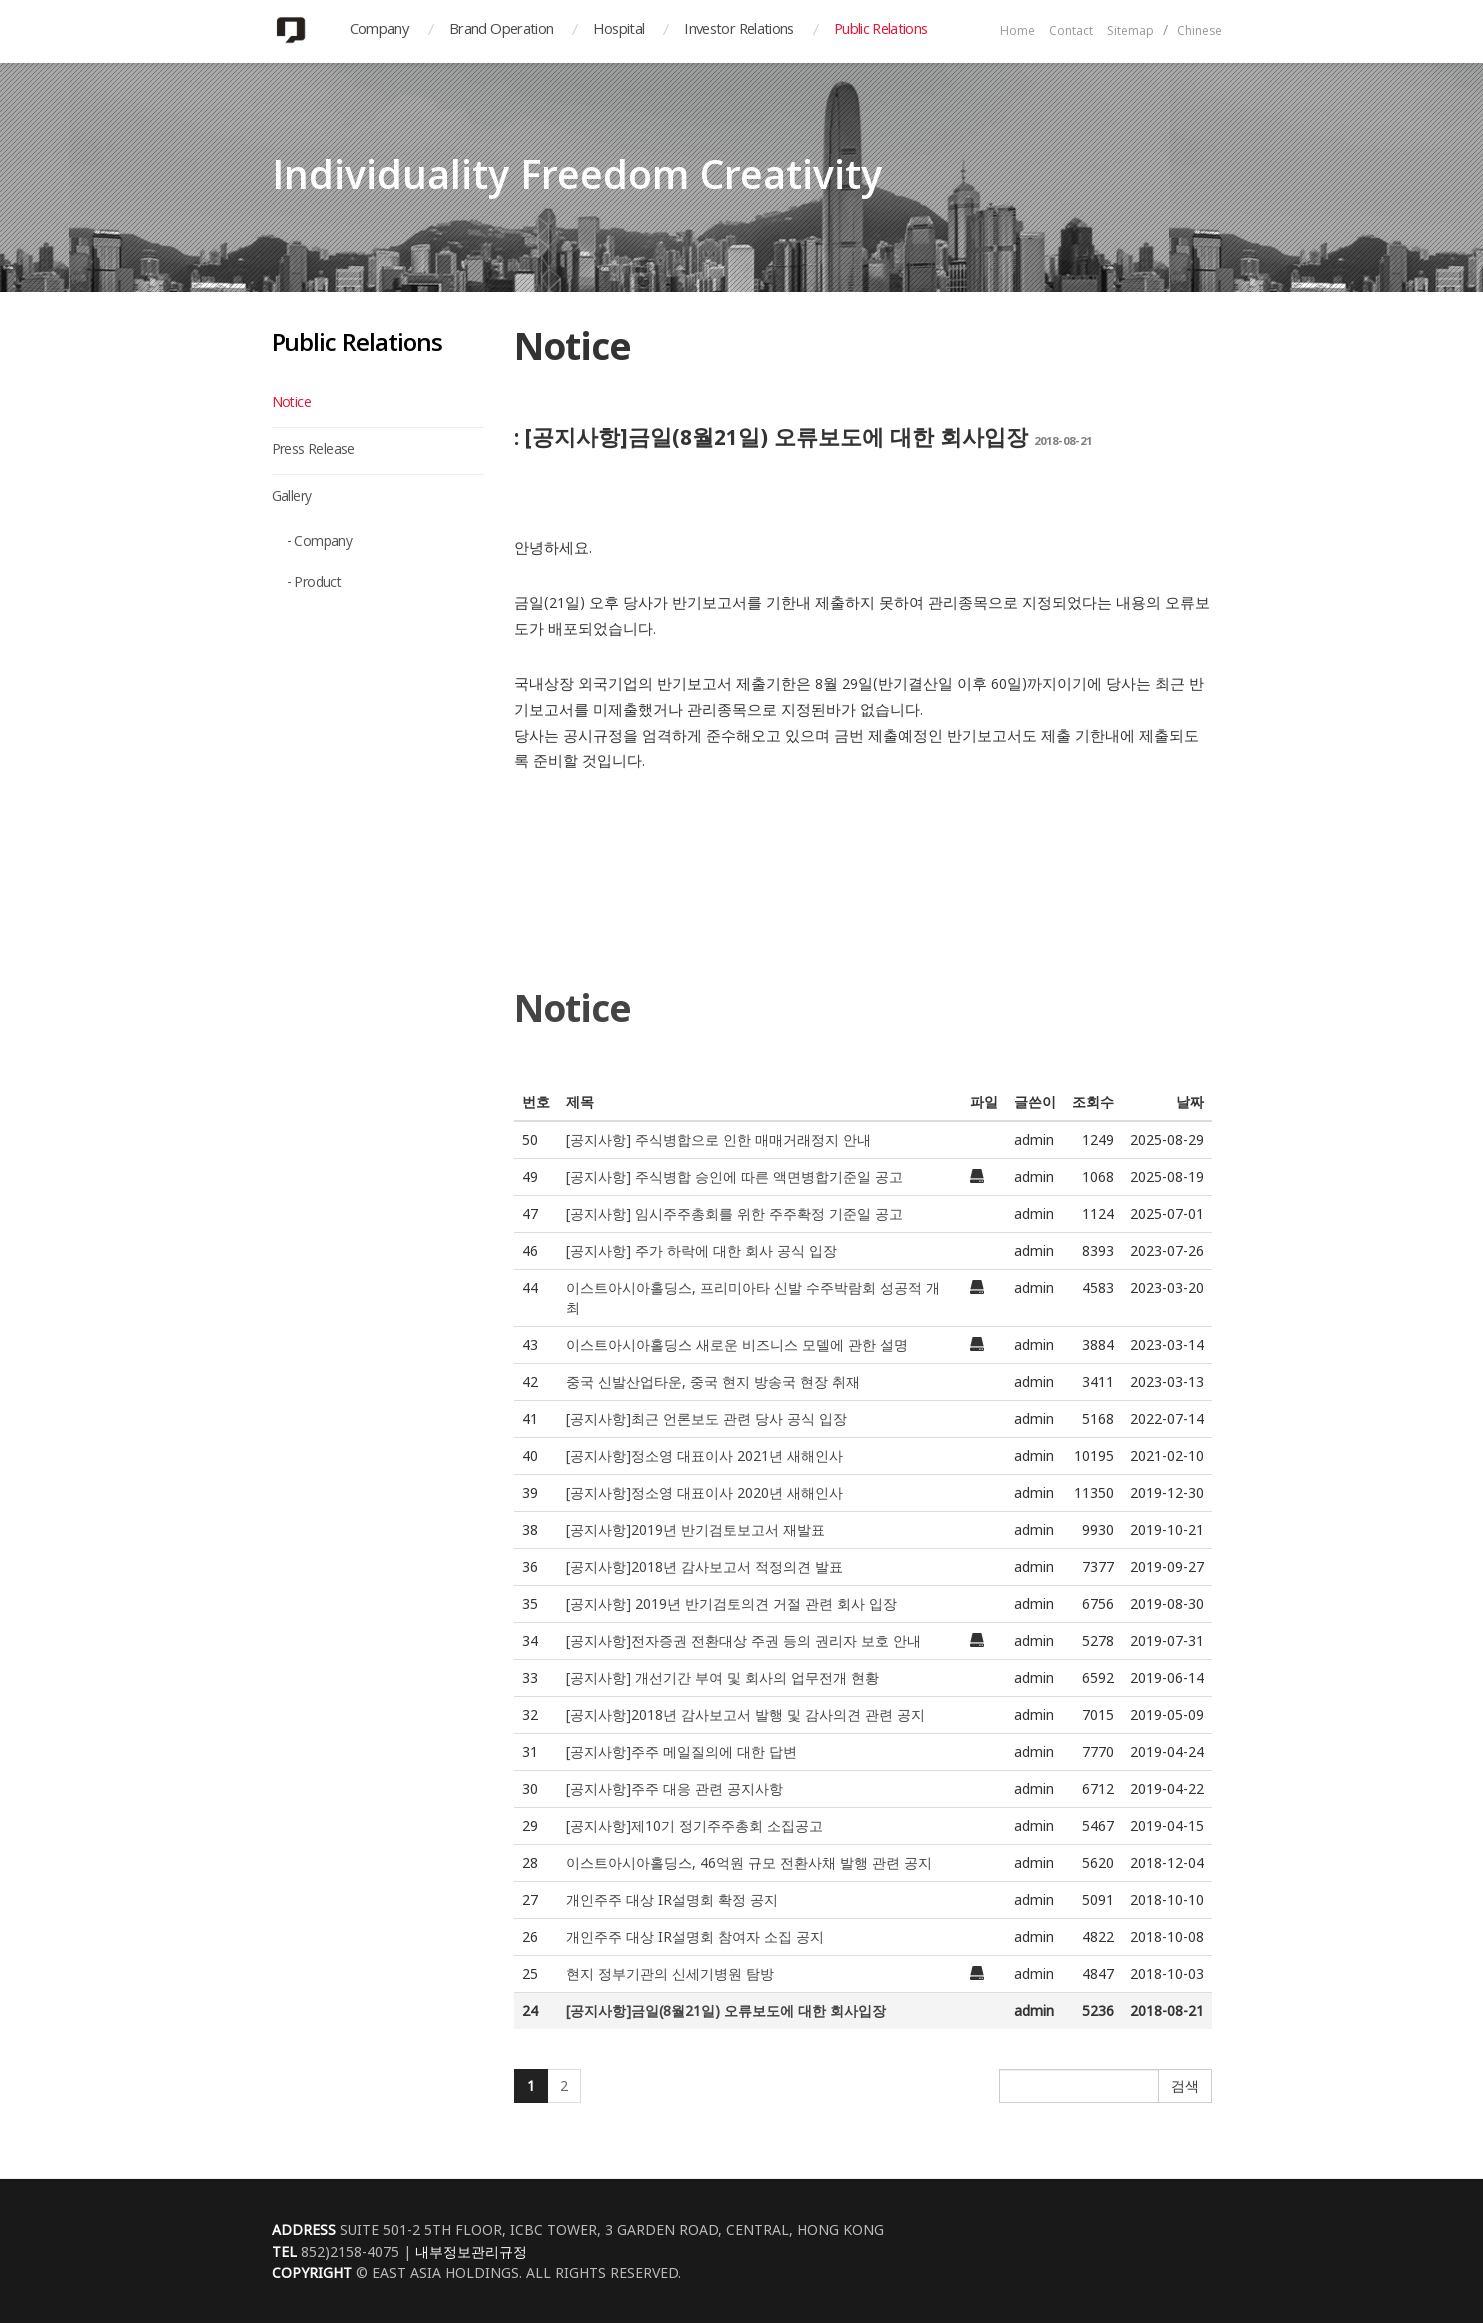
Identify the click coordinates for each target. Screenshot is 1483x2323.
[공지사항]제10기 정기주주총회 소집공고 (694, 1825)
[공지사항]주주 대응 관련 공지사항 (674, 1788)
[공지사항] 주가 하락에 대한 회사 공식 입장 (701, 1250)
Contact (1071, 32)
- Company (320, 543)
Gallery (292, 498)
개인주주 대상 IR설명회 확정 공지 (672, 1899)
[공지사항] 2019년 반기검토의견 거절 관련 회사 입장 (731, 1603)
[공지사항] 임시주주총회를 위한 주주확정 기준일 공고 (734, 1213)
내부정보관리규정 (471, 2251)
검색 (1185, 2085)
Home (1017, 32)
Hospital (618, 31)
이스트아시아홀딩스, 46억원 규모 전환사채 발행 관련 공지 (749, 1862)
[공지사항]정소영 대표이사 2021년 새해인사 (704, 1455)
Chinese (1199, 32)
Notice (291, 404)
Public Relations (881, 31)
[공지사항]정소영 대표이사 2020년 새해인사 (704, 1492)
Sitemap (1130, 32)
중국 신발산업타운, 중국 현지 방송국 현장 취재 (713, 1381)
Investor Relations (738, 31)
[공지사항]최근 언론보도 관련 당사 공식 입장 (706, 1418)
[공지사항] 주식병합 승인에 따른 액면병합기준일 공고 (734, 1176)
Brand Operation (501, 31)
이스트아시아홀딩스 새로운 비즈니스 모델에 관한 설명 (737, 1344)
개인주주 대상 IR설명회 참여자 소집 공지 (695, 1936)
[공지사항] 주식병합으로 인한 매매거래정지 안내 (718, 1139)
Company (380, 31)
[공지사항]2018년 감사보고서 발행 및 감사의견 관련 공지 (745, 1714)
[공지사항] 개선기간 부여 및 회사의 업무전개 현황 (722, 1677)
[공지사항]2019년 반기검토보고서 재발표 (695, 1529)
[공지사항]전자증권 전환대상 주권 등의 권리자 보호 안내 (743, 1640)
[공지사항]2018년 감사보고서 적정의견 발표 (704, 1566)
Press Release (313, 451)
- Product (314, 584)
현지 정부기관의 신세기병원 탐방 (670, 1973)
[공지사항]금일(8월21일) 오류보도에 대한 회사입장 (726, 2010)
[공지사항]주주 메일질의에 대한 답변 (681, 1751)
